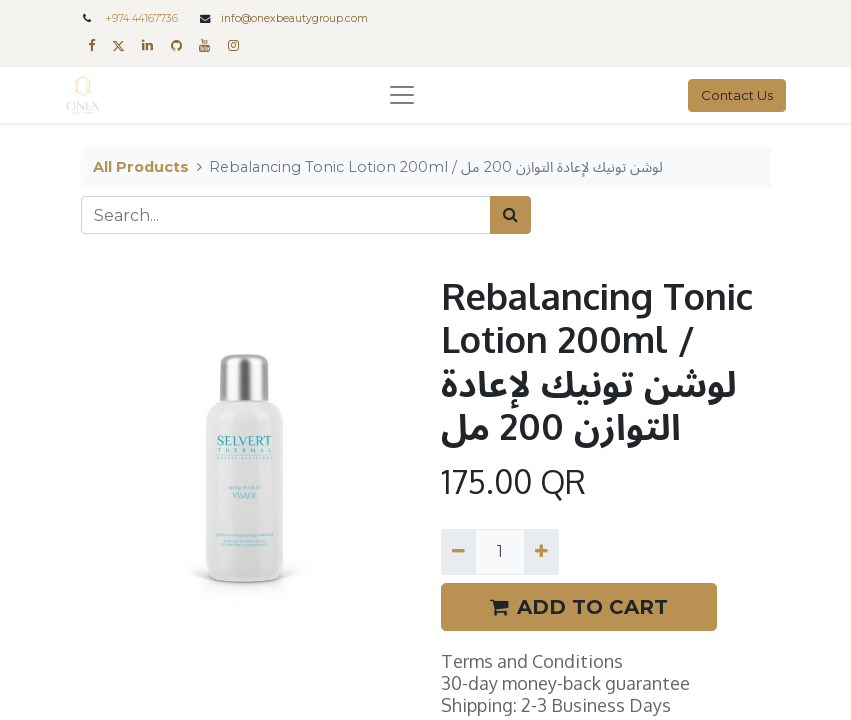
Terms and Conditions (532, 661)
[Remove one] (458, 552)
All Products (141, 167)
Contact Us (737, 95)
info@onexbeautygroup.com (294, 18)
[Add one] (541, 552)
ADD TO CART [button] (579, 607)
